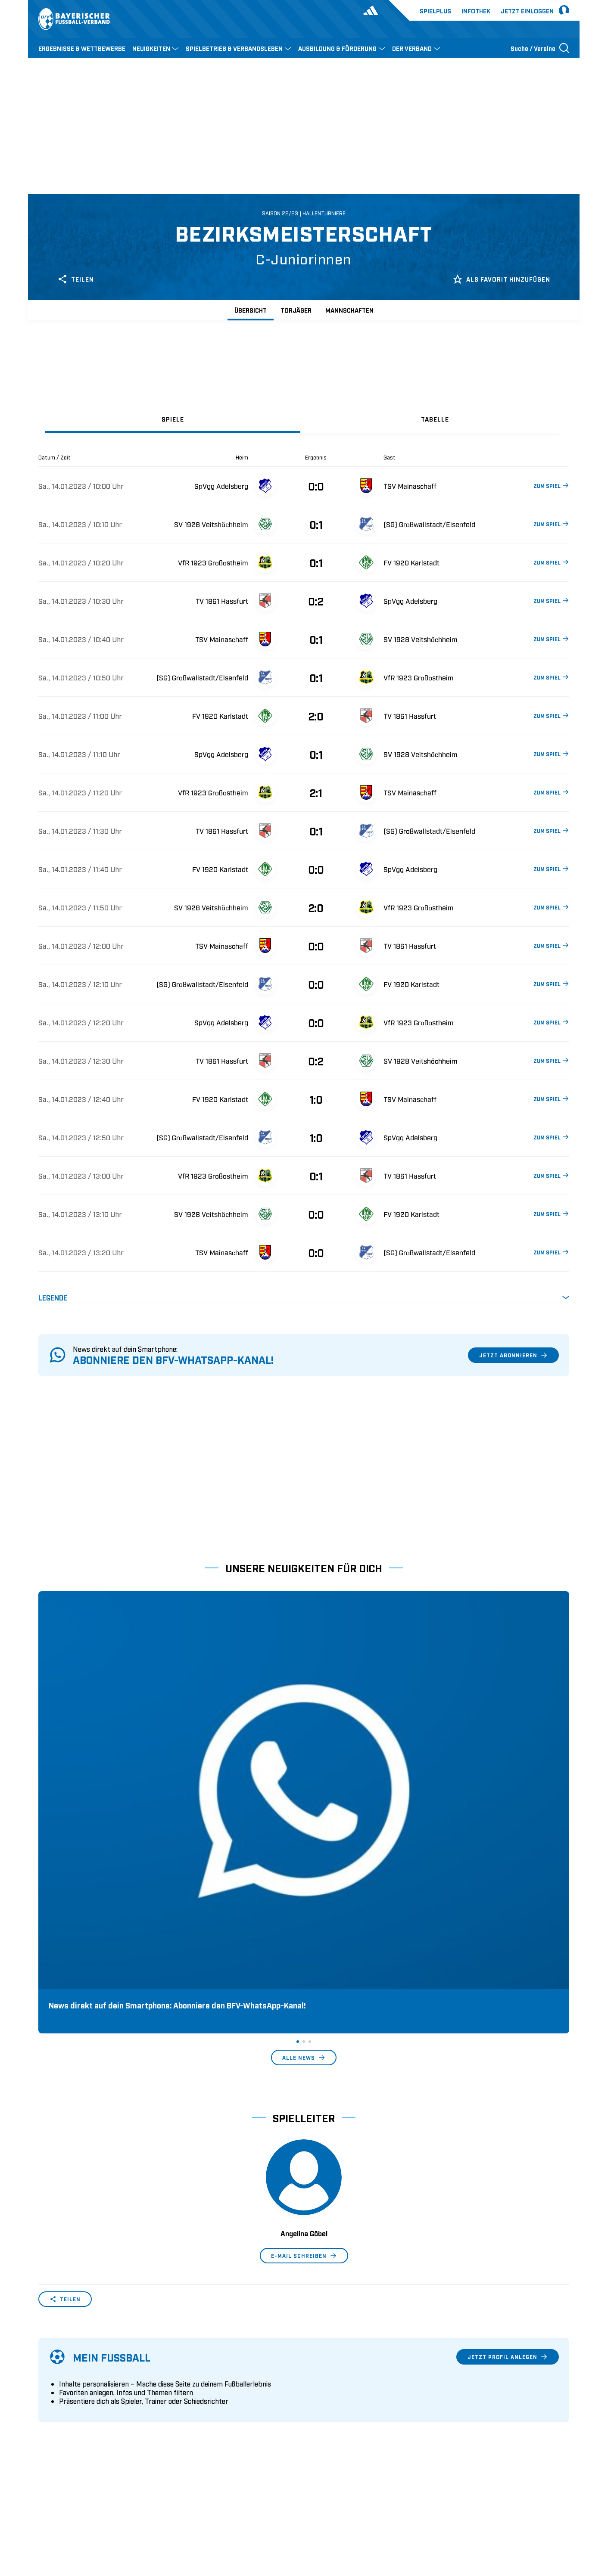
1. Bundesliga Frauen (340, 2418)
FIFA (112, 2514)
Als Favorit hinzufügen (501, 279)
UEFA (88, 2514)
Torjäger (296, 309)
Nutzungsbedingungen (452, 2514)
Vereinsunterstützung (69, 2405)
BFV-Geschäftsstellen (205, 2405)
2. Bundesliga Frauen (340, 2431)
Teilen (75, 279)
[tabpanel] (303, 878)
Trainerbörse (192, 2418)
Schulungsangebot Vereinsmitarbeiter (229, 2391)
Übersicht (250, 309)
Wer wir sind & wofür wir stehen (85, 2365)
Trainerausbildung (200, 2378)
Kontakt (49, 2431)
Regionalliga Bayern (338, 2405)
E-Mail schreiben (304, 1994)
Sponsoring (55, 2391)
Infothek (475, 10)
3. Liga (318, 2391)
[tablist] (303, 418)
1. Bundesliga (329, 2365)
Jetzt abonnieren (513, 1355)
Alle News (303, 1796)
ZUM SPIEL (551, 485)
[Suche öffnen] (540, 48)
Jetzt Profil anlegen (508, 2095)
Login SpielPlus (197, 2431)
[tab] (172, 419)
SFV (43, 2514)
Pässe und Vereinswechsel (212, 2365)
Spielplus (435, 10)
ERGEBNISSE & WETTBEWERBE (81, 48)
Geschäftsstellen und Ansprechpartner (94, 2378)
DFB (65, 2514)
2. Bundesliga (329, 2378)
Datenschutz (510, 2514)
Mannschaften (349, 309)
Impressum (554, 2514)
